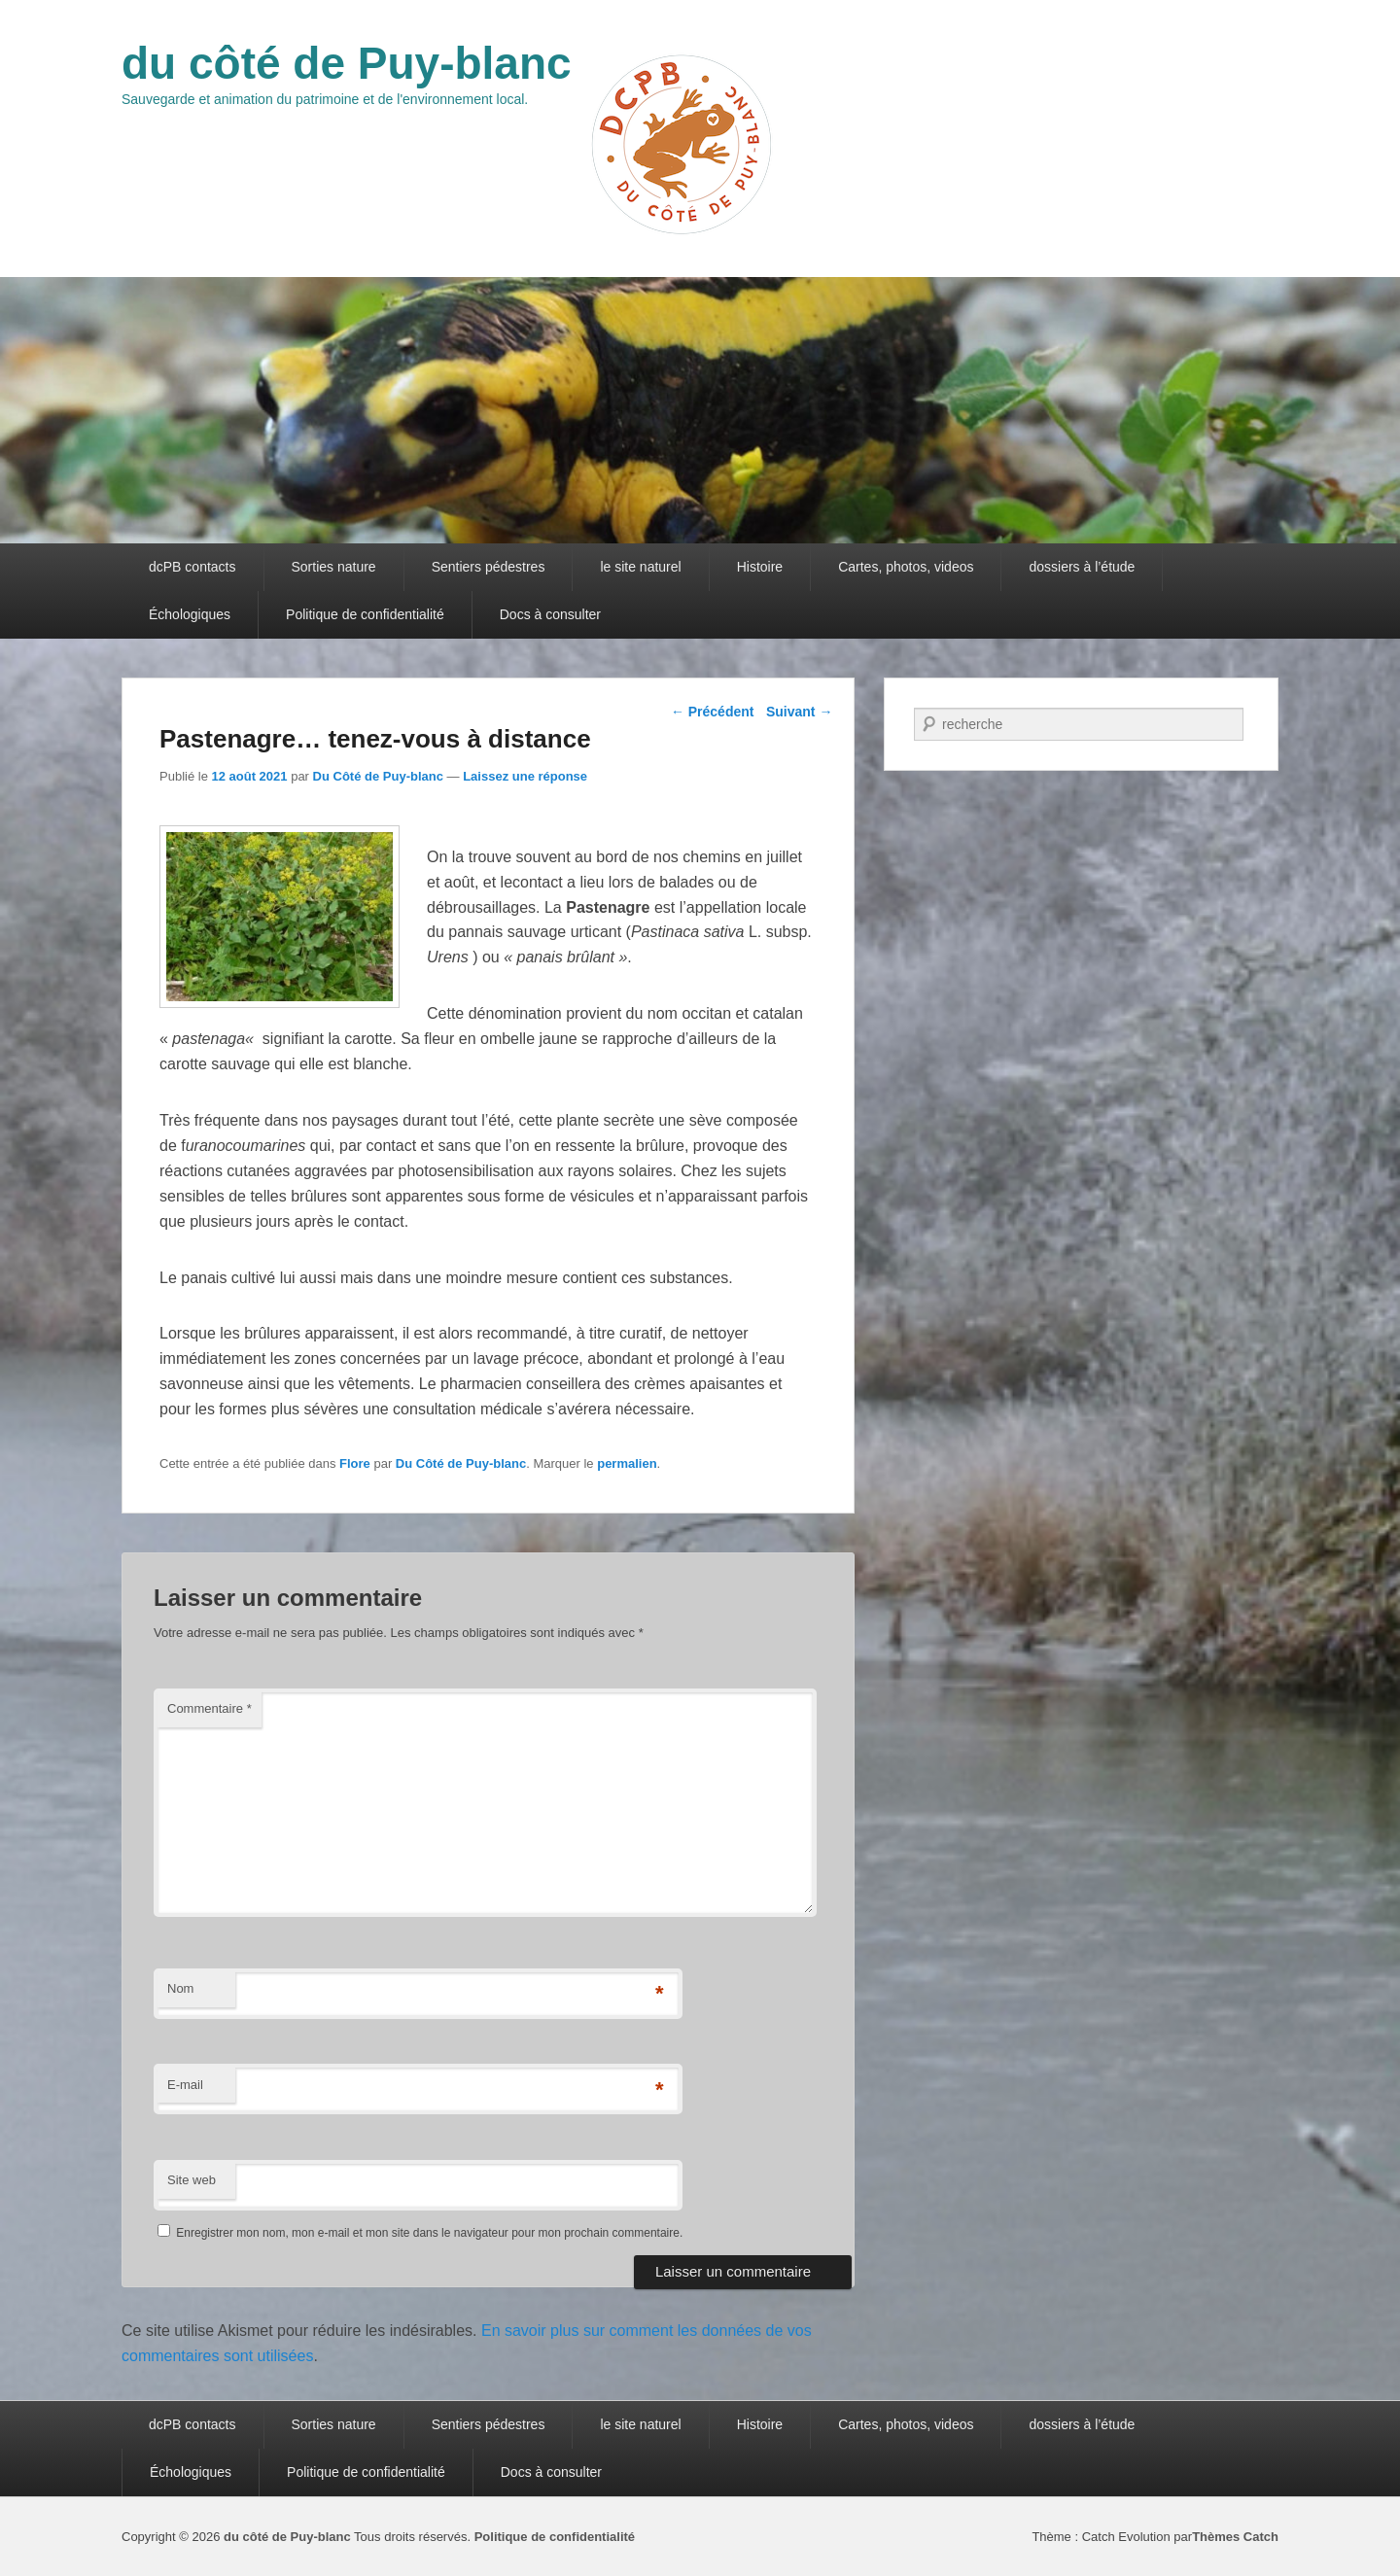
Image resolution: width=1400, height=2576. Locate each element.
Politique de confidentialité (365, 614)
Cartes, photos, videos (905, 566)
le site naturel (640, 566)
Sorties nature (334, 566)
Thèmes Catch (1235, 2536)
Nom (180, 1988)
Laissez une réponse (525, 776)
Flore (354, 1463)
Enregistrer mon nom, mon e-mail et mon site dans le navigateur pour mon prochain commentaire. (429, 2233)
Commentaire (209, 1708)
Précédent (712, 711)
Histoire (760, 566)
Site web (191, 2180)
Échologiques (189, 614)
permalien (626, 1463)
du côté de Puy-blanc (347, 63)
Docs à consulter (550, 614)
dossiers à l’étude (1082, 566)
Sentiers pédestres (488, 566)
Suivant (799, 711)
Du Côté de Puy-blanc (378, 776)
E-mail (185, 2084)
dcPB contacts (192, 566)
